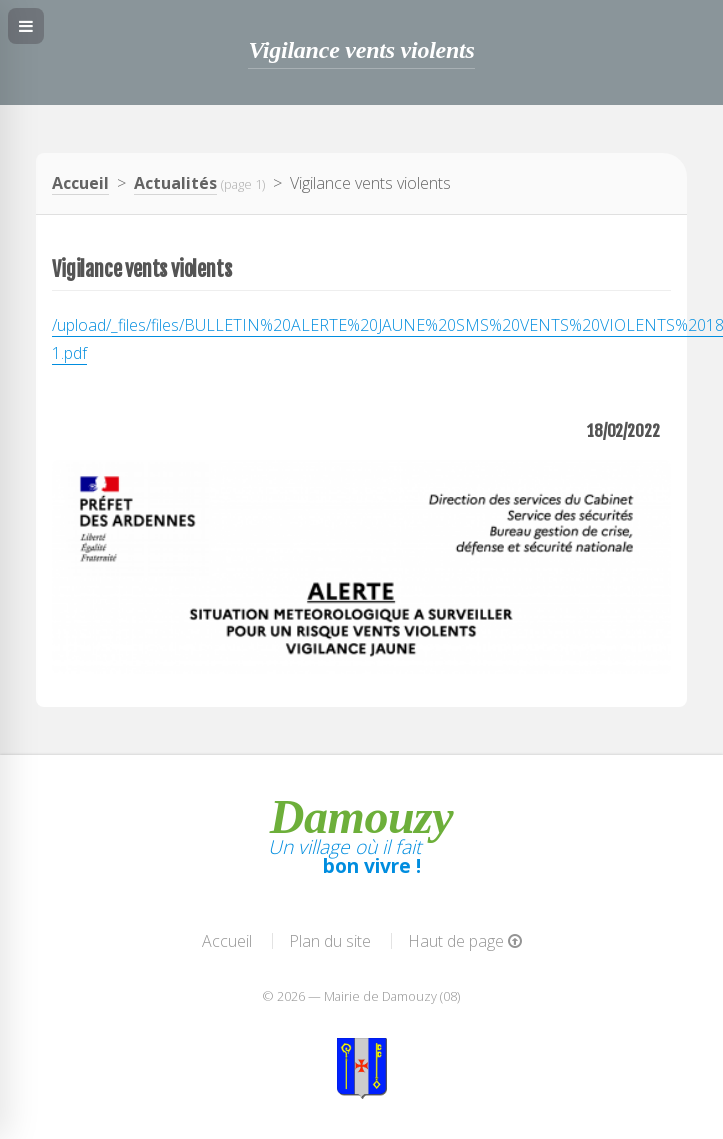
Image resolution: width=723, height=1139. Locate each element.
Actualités (175, 183)
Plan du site (330, 941)
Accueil (80, 183)
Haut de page (465, 941)
